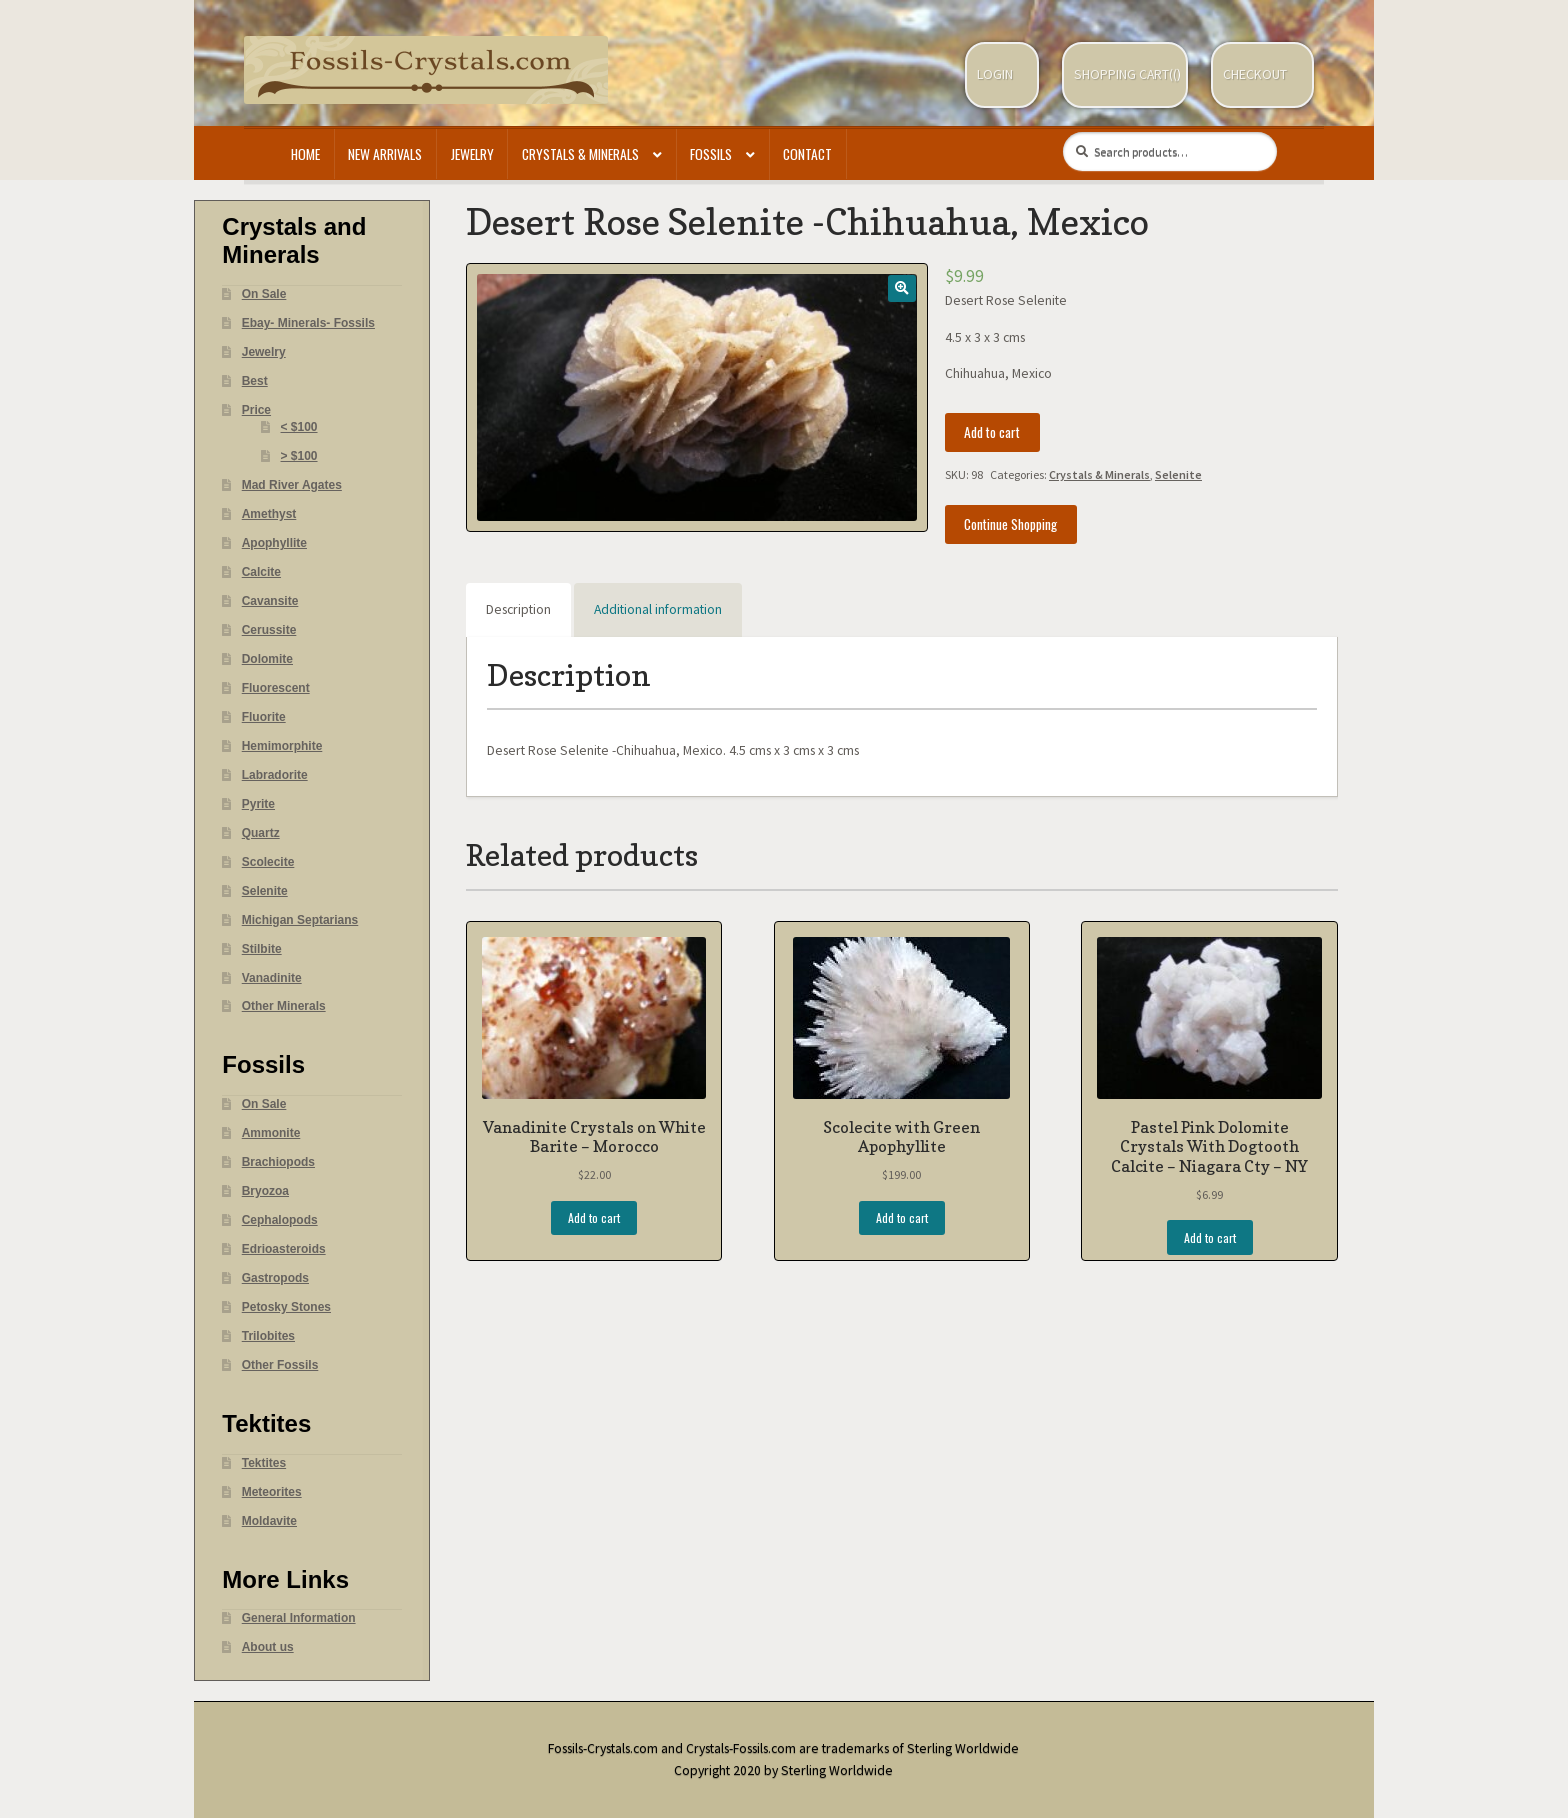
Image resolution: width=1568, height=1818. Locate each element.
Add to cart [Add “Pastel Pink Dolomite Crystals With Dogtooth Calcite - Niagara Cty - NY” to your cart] (1210, 1237)
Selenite (1178, 474)
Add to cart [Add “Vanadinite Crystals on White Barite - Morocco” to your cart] (594, 1217)
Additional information (658, 609)
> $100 (299, 456)
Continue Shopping (1010, 524)
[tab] (518, 610)
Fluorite (264, 717)
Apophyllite (274, 543)
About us (268, 1647)
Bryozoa (265, 1191)
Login (995, 74)
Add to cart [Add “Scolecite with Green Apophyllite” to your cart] (902, 1217)
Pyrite (258, 804)
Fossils (711, 154)
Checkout (1255, 74)
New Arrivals (385, 154)
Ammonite (271, 1133)
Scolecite (268, 862)
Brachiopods (278, 1162)
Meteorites (272, 1492)
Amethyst (269, 514)
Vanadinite (272, 978)
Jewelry (472, 154)
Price (256, 410)
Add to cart (992, 432)
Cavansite (270, 601)
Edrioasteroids (284, 1249)
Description (518, 609)
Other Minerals (284, 1006)
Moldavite (269, 1521)
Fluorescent (276, 688)
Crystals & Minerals (580, 154)
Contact (807, 154)
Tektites (264, 1463)
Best (255, 381)
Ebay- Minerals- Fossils (308, 323)
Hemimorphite (282, 746)
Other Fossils (280, 1365)
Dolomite (267, 659)
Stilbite (262, 949)
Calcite (261, 572)
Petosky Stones (286, 1307)
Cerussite (269, 630)
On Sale (264, 294)
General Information (299, 1618)
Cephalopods (280, 1220)
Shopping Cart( (1123, 74)
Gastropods (275, 1278)
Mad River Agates (292, 485)
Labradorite (275, 775)
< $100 (299, 427)
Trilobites (268, 1336)
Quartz (261, 833)
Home (305, 154)
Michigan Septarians (300, 920)
